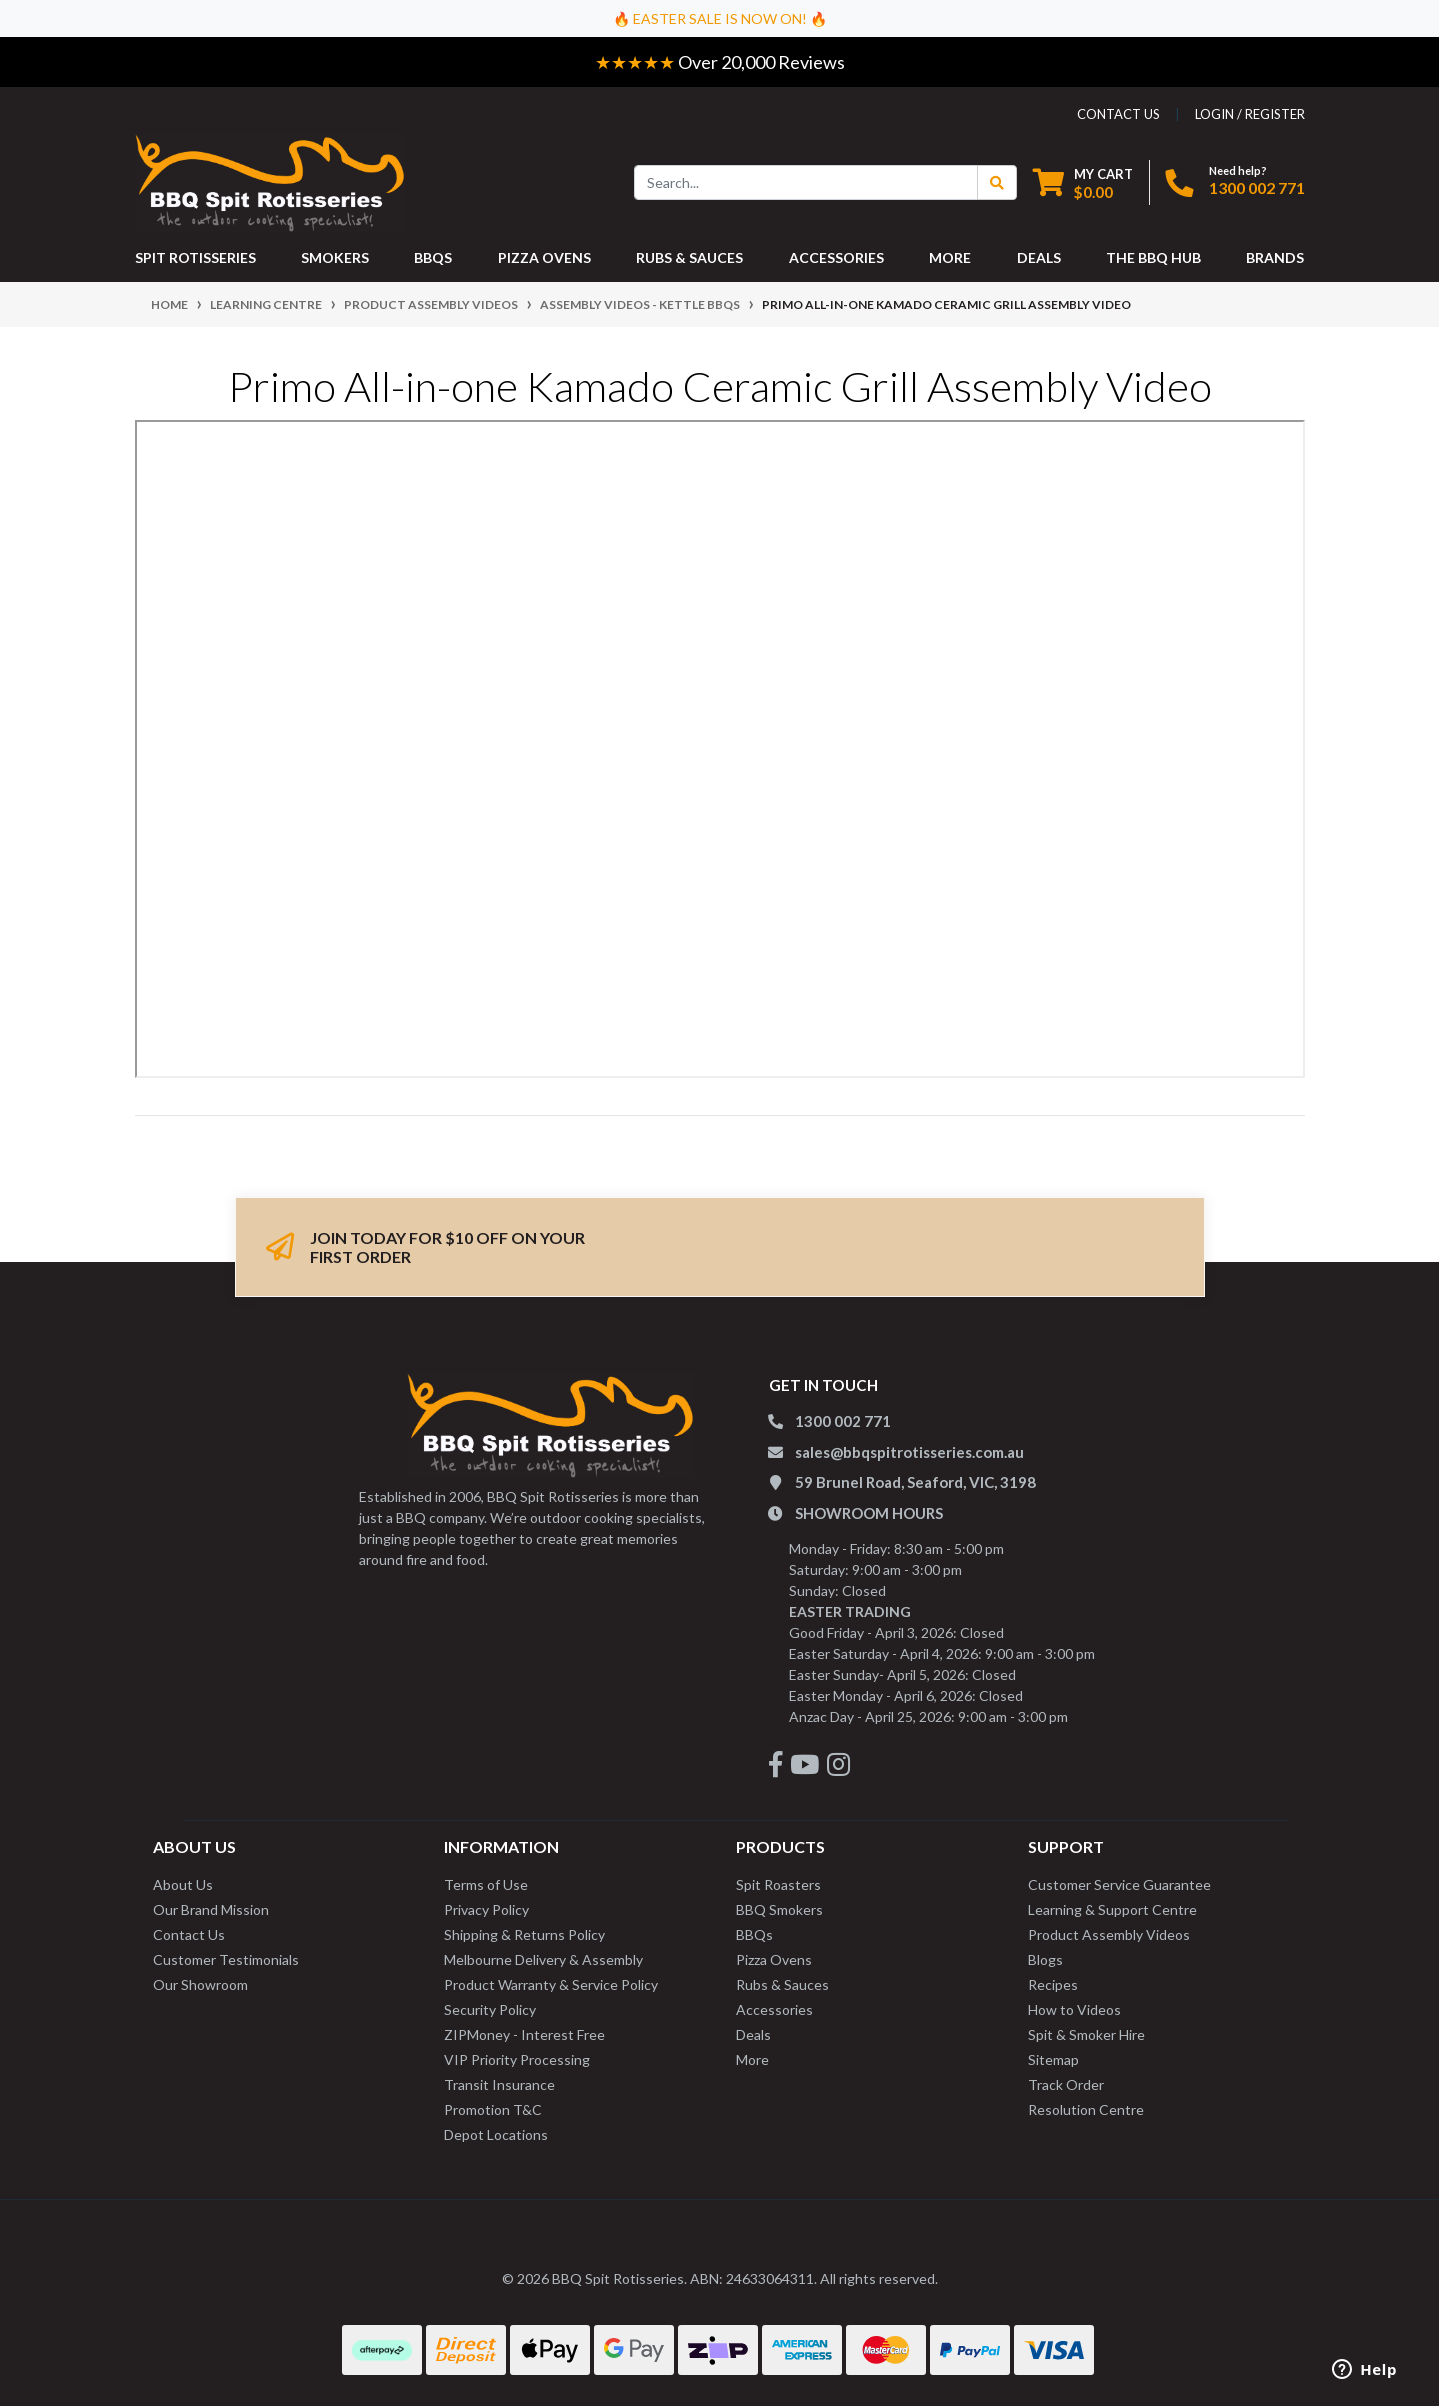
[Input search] (806, 182)
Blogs (1045, 1959)
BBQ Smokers (779, 1909)
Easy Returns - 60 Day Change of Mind (386, 62)
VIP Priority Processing (517, 2059)
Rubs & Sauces (782, 1984)
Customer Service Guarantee (1119, 1884)
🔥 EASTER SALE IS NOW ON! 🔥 (720, 18)
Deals (753, 2034)
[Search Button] (997, 182)
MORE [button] (950, 257)
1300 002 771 (1257, 187)
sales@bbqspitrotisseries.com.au (909, 1452)
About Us (183, 1884)
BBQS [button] (433, 257)
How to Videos (1074, 2009)
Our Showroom (200, 1984)
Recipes (1053, 1984)
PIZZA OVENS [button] (544, 257)
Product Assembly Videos (1109, 1934)
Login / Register (1250, 114)
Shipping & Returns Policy (524, 1934)
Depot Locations (496, 2134)
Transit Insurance (499, 2084)
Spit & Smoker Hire (1086, 2034)
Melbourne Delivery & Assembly (543, 1959)
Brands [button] (1275, 257)
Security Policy (490, 2009)
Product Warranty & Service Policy (551, 1984)
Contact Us (189, 1934)
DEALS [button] (1039, 257)
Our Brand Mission (211, 1909)
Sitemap (1053, 2059)
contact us (1118, 114)
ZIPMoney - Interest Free (524, 2034)
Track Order (1066, 2084)
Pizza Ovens (774, 1959)
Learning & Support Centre (1112, 1909)
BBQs (754, 1934)
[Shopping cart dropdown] (1083, 182)
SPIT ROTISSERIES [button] (195, 257)
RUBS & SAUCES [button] (689, 257)
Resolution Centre (1086, 2109)
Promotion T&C (493, 2109)
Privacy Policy (486, 1909)
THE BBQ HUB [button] (1153, 257)
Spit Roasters (778, 1884)
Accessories (774, 2009)
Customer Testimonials (226, 1959)
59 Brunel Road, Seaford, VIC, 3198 (915, 1482)
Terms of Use (486, 1884)
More (752, 2059)
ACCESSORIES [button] (836, 257)
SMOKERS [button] (335, 257)
